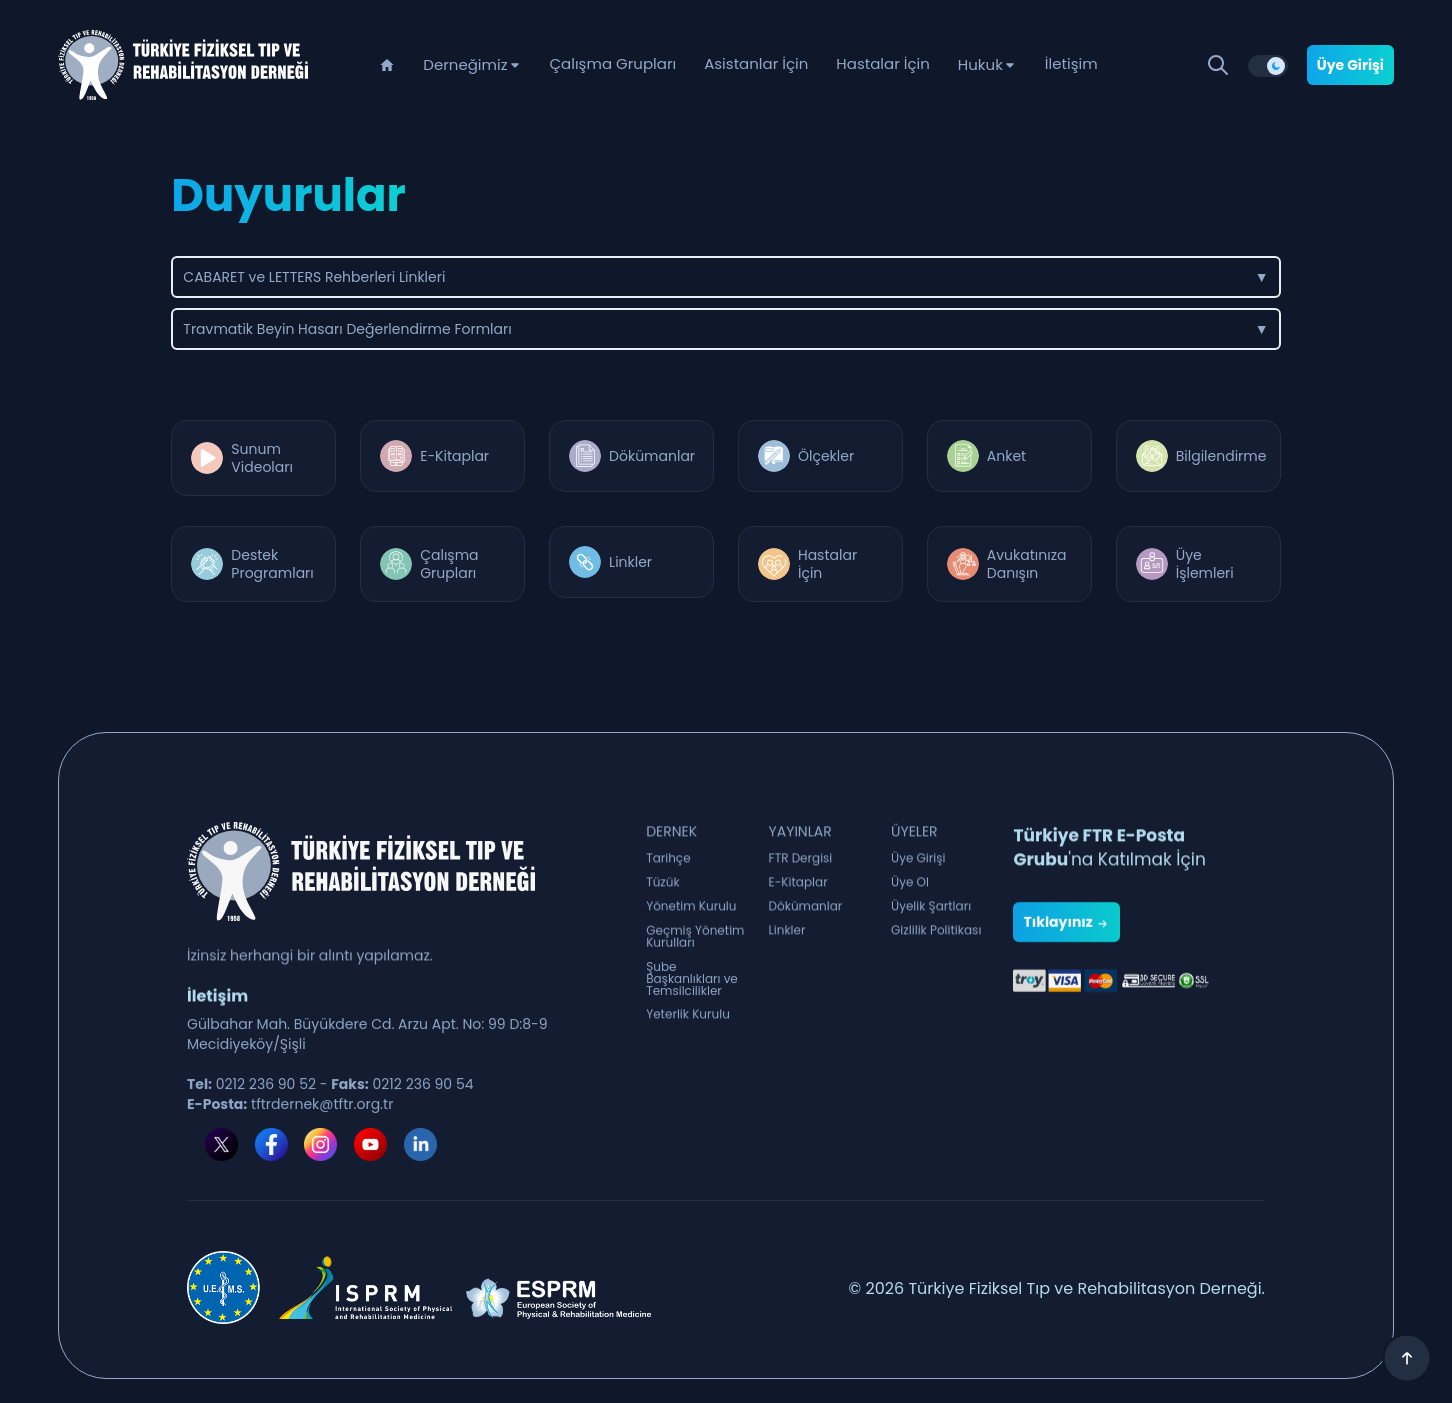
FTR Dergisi (801, 869)
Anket (1006, 456)
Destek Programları (272, 564)
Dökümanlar (652, 456)
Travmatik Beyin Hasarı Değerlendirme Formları (725, 329)
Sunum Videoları (262, 458)
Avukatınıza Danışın (1027, 564)
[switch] (1268, 66)
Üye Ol (910, 893)
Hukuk (980, 64)
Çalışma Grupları (613, 63)
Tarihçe (668, 869)
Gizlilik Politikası (936, 941)
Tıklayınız (1066, 1002)
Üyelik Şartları (931, 917)
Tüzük (663, 893)
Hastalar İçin (882, 63)
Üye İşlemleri (1205, 564)
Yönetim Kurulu (691, 917)
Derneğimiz (465, 64)
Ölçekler (826, 456)
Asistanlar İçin (756, 63)
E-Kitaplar (454, 456)
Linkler (630, 562)
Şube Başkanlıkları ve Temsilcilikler (692, 1009)
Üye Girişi (1350, 65)
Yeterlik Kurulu (688, 1025)
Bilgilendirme (1221, 456)
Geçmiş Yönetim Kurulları (695, 957)
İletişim (1071, 63)
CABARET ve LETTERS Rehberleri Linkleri (725, 277)
